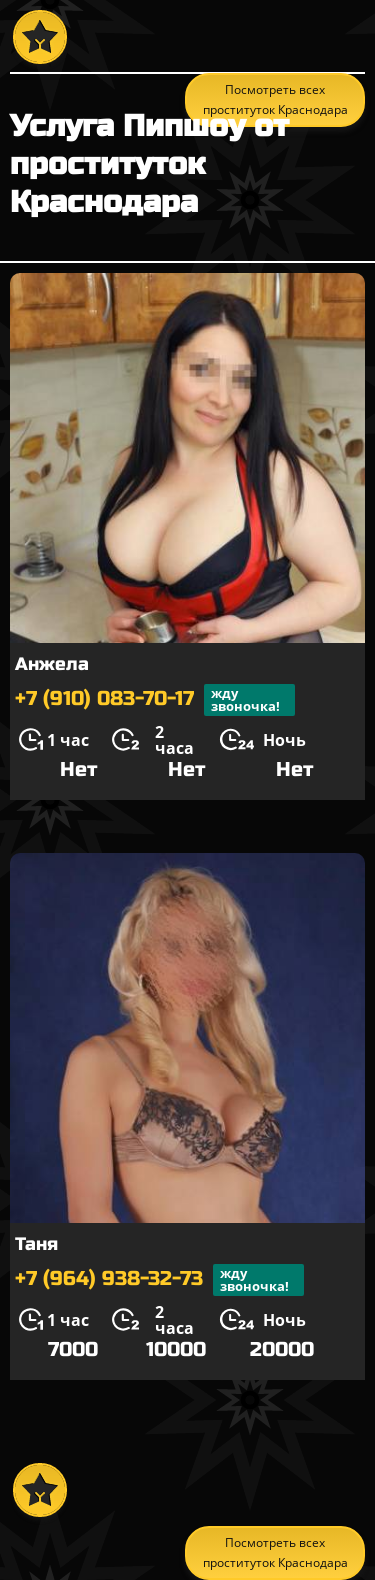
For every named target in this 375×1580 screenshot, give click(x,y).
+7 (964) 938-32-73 (159, 1280)
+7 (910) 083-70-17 (155, 700)
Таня (36, 1244)
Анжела (52, 664)
